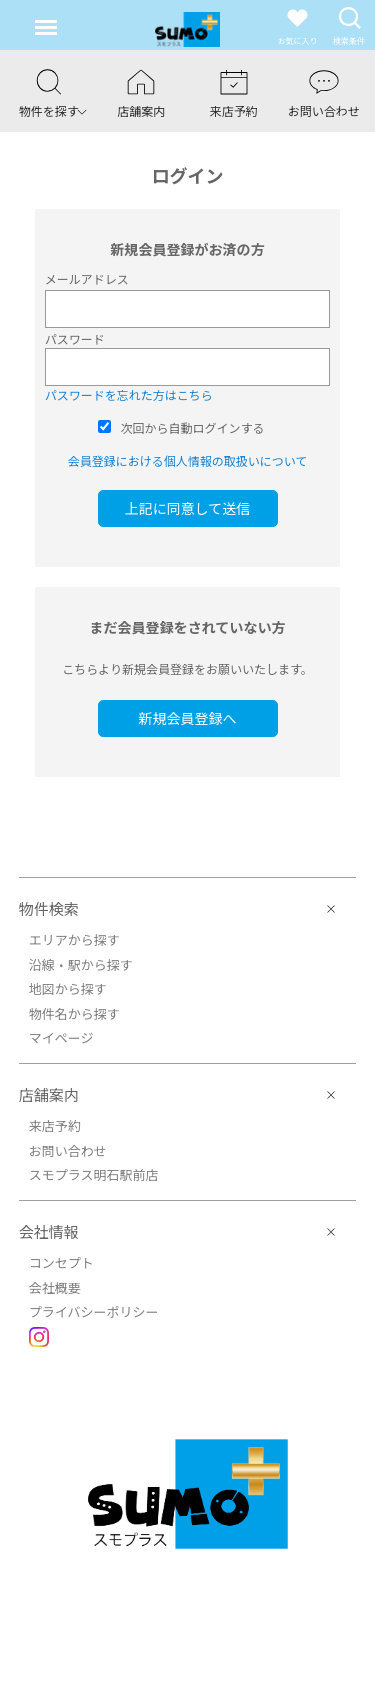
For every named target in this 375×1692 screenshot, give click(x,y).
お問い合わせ (68, 1150)
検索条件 (349, 25)
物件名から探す (74, 1013)
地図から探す (68, 988)
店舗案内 (49, 1094)
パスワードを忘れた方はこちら (129, 394)
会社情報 (49, 1231)
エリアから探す (74, 939)
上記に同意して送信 (188, 508)
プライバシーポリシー (94, 1311)
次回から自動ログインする (193, 427)
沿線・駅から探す (81, 964)
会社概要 (55, 1287)
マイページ (61, 1037)
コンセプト (61, 1262)
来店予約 (55, 1125)
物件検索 (49, 908)
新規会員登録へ (188, 718)
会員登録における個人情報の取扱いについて (188, 460)
